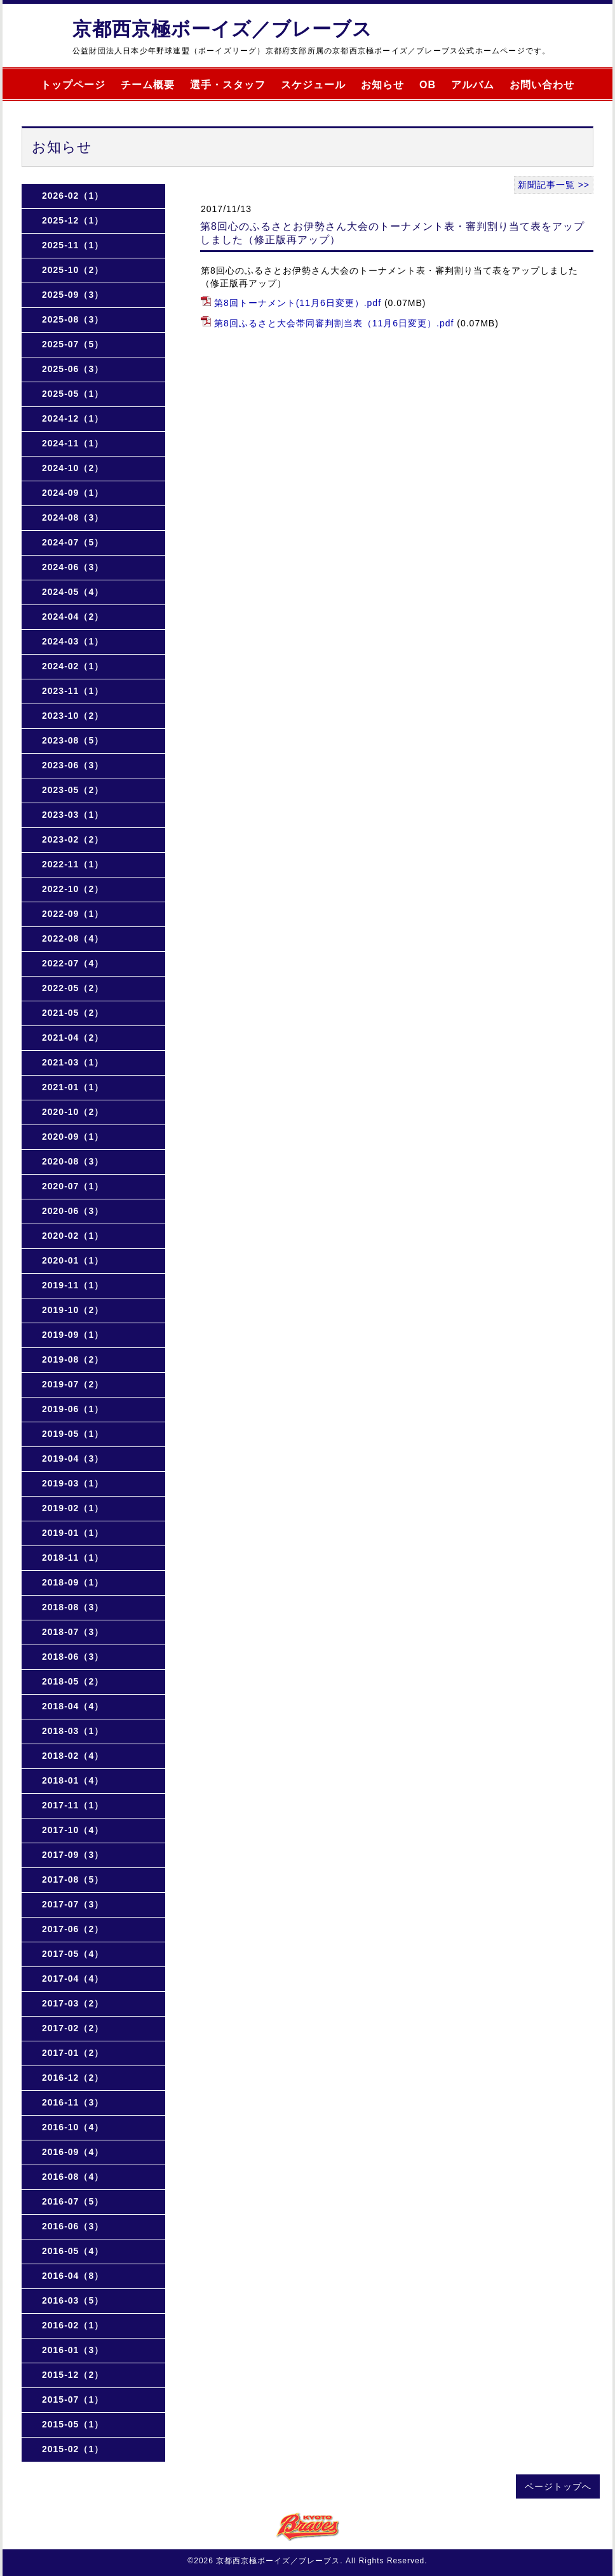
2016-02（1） (73, 2325)
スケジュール (313, 84)
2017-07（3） (73, 1904)
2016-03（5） (73, 2300)
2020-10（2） (73, 1112)
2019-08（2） (73, 1359)
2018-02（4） (73, 1756)
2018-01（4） (73, 1780)
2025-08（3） (73, 319)
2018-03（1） (73, 1731)
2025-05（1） (73, 394)
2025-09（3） (73, 295)
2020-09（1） (73, 1136)
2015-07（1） (73, 2399)
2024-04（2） (73, 616)
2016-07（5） (73, 2201)
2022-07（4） (73, 963)
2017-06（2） (73, 1929)
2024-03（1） (73, 641)
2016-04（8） (73, 2276)
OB (427, 84)
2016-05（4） (73, 2251)
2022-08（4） (73, 938)
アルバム (472, 84)
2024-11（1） (73, 443)
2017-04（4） (73, 1978)
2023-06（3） (73, 765)
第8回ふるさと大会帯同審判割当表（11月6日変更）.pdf (334, 323)
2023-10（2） (73, 716)
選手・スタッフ (228, 84)
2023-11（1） (73, 691)
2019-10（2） (73, 1310)
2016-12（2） (73, 2077)
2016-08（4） (73, 2177)
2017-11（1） (73, 1805)
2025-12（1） (73, 220)
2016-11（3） (73, 2102)
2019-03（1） (73, 1483)
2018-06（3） (73, 1657)
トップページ (73, 84)
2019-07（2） (73, 1384)
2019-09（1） (73, 1335)
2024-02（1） (73, 666)
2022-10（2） (73, 889)
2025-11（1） (73, 245)
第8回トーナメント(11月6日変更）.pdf (297, 303)
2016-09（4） (73, 2152)
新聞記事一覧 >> (554, 185)
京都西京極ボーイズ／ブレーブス (222, 28)
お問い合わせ (542, 84)
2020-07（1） (73, 1186)
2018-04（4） (73, 1706)
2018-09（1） (73, 1582)
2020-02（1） (73, 1236)
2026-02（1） (73, 195)
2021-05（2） (73, 1013)
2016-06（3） (73, 2226)
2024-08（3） (73, 517)
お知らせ (382, 84)
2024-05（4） (73, 592)
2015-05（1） (73, 2424)
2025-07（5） (73, 344)
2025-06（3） (73, 369)
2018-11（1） (73, 1557)
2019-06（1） (73, 1409)
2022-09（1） (73, 914)
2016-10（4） (73, 2127)
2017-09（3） (73, 1855)
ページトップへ (558, 2486)
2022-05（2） (73, 988)
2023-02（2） (73, 839)
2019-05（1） (73, 1434)
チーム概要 (148, 84)
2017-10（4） (73, 1830)
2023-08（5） (73, 740)
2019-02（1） (73, 1508)
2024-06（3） (73, 567)
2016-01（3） (73, 2350)
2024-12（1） (73, 418)
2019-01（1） (73, 1533)
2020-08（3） (73, 1161)
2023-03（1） (73, 815)
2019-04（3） (73, 1458)
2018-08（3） (73, 1607)
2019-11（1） (73, 1285)
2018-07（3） (73, 1632)
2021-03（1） (73, 1062)
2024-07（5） (73, 542)
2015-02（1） (73, 2449)
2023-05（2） (73, 790)
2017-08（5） (73, 1879)
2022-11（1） (73, 864)
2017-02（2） (73, 2028)
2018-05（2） (73, 1681)
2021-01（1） (73, 1087)
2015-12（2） (73, 2375)
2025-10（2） (73, 270)
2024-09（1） (73, 493)
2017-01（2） (73, 2053)
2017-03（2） (73, 2003)
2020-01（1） (73, 1260)
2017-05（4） (73, 1954)
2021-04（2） (73, 1037)
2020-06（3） (73, 1211)
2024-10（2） (73, 468)
